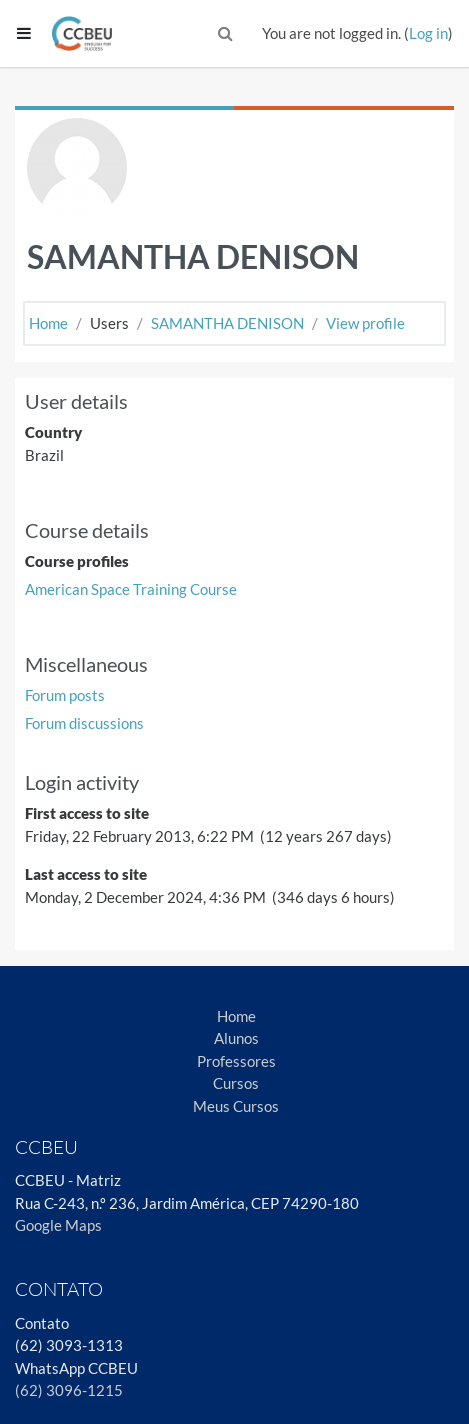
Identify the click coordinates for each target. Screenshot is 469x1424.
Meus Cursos (236, 1106)
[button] (226, 33)
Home (48, 323)
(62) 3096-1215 (69, 1390)
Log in (428, 33)
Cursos (236, 1083)
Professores (236, 1061)
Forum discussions (84, 723)
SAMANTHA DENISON (227, 323)
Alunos (236, 1038)
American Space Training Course (131, 589)
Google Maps (58, 1225)
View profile (365, 323)
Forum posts (65, 695)
